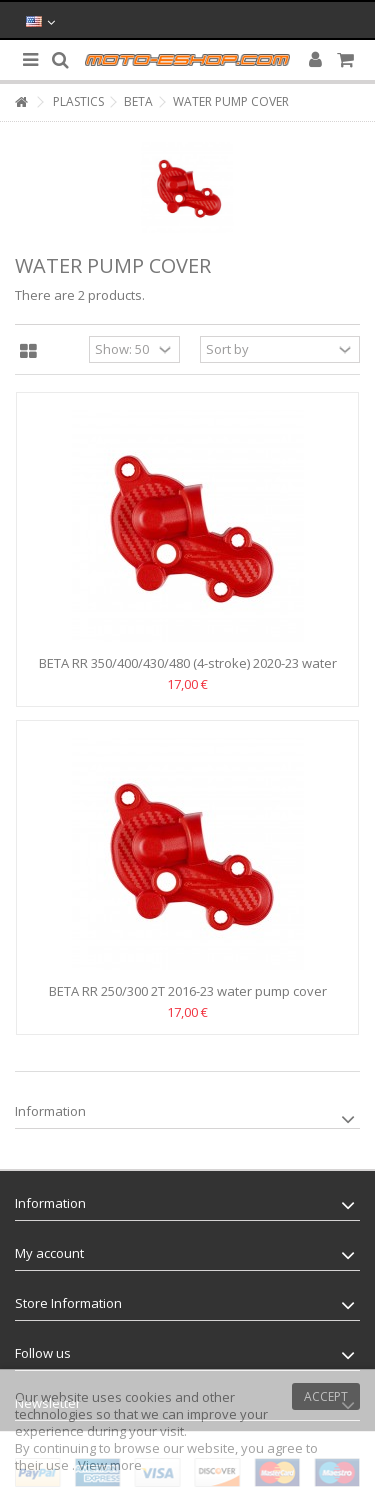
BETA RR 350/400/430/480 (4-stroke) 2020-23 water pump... (188, 671)
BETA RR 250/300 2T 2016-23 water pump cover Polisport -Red (188, 999)
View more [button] (110, 1465)
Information (50, 1111)
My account (49, 1253)
